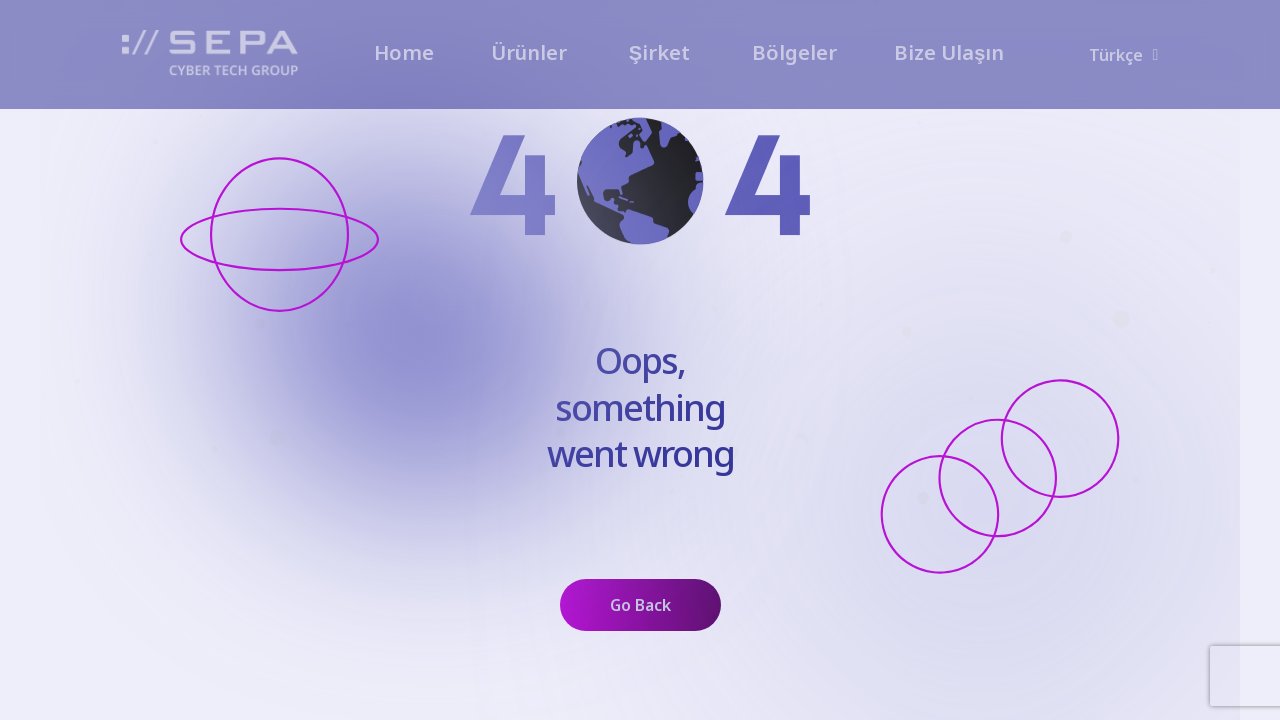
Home (404, 52)
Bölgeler (794, 52)
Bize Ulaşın (949, 52)
